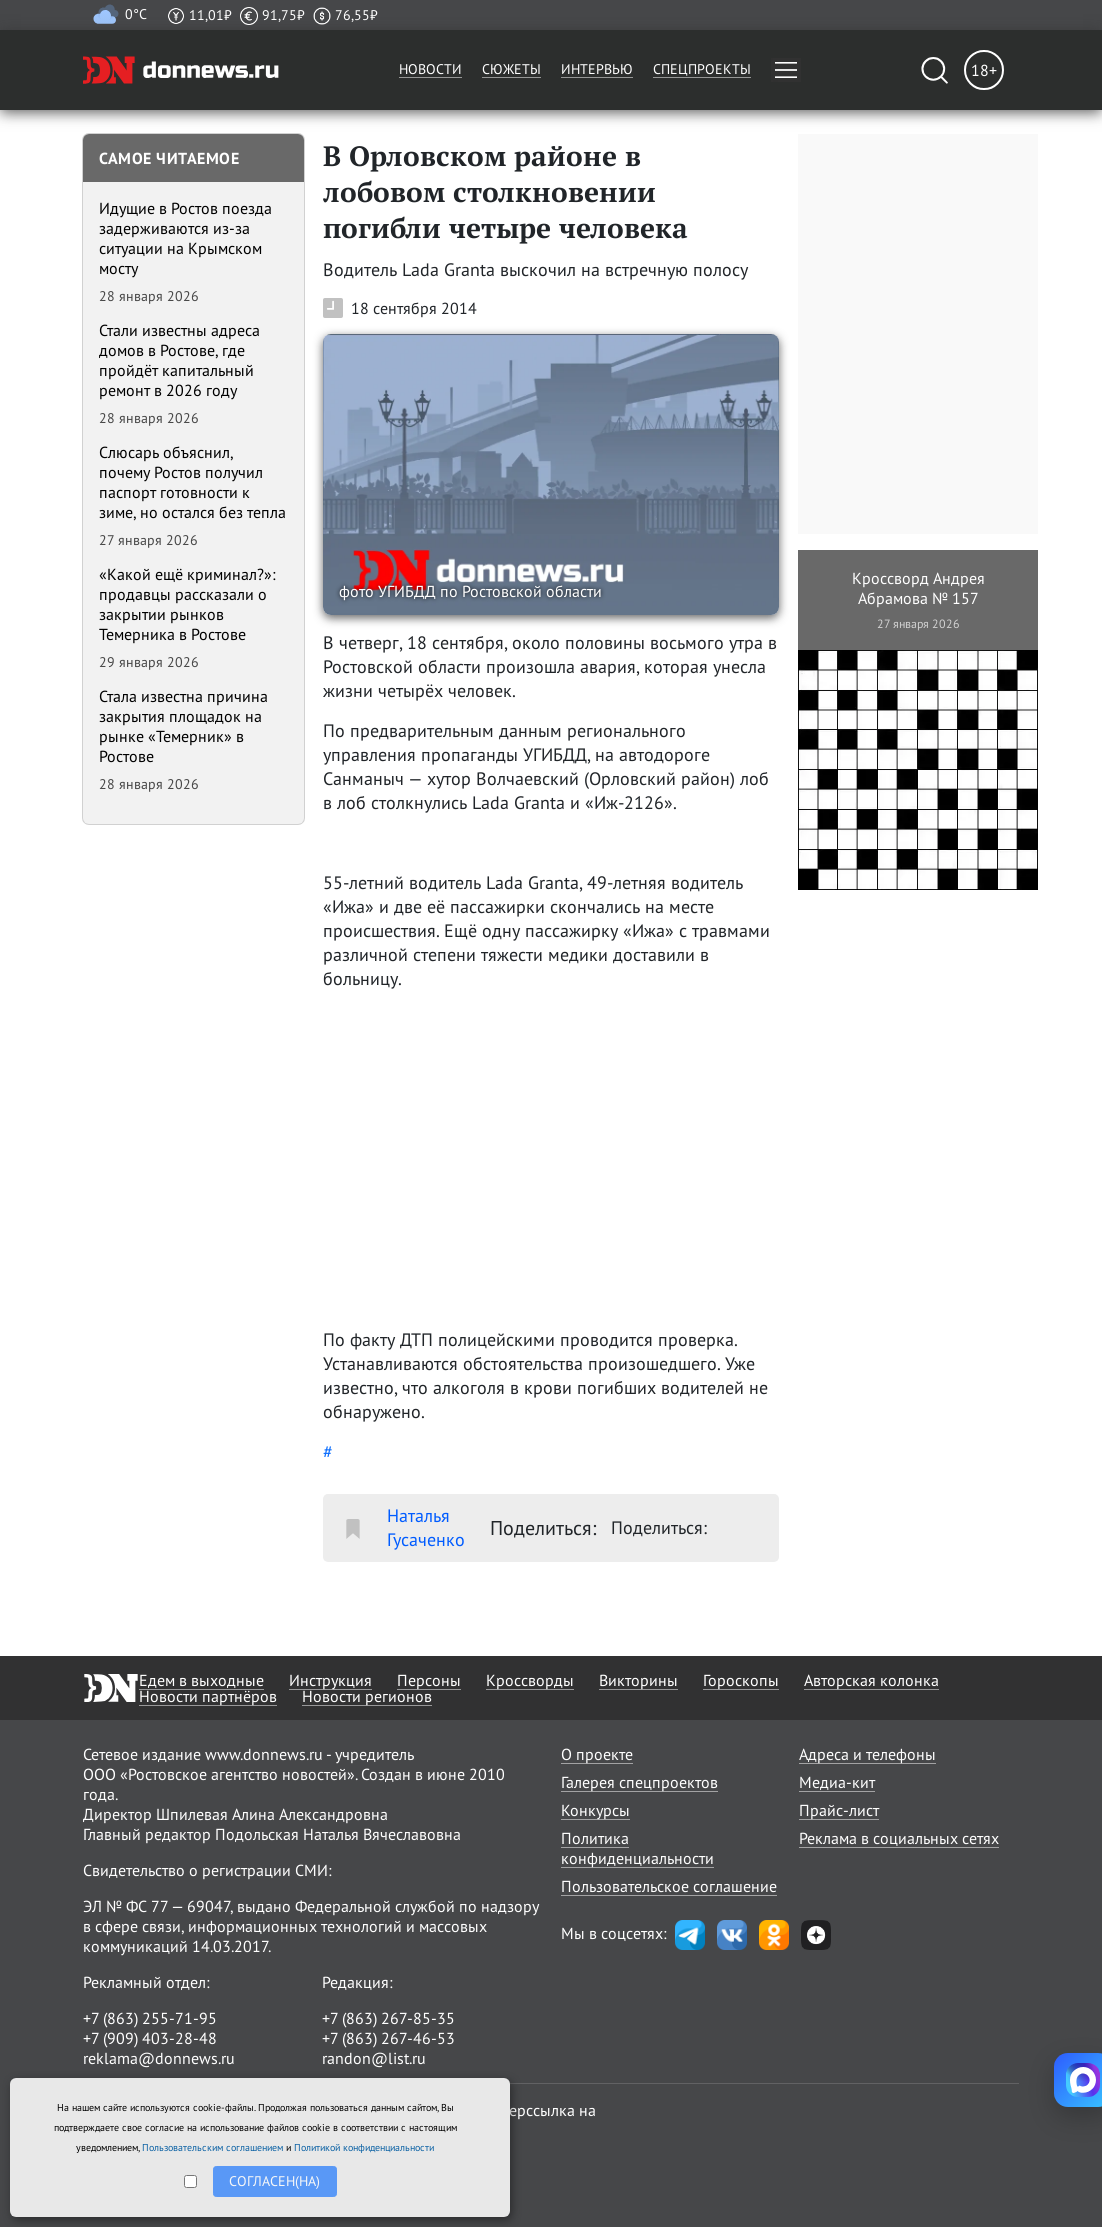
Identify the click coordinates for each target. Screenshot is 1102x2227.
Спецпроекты (702, 69)
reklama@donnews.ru (159, 2058)
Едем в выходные (201, 1680)
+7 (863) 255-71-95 (150, 2018)
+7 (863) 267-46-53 (388, 2038)
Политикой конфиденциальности (364, 2147)
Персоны (429, 1680)
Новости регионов (367, 1696)
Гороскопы (741, 1680)
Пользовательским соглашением (212, 2147)
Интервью (597, 69)
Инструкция (330, 1680)
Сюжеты (511, 69)
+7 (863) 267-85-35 (388, 2018)
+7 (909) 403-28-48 (150, 2038)
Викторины (638, 1680)
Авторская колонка (871, 1680)
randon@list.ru (374, 2058)
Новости (430, 69)
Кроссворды (530, 1680)
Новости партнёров (208, 1696)
